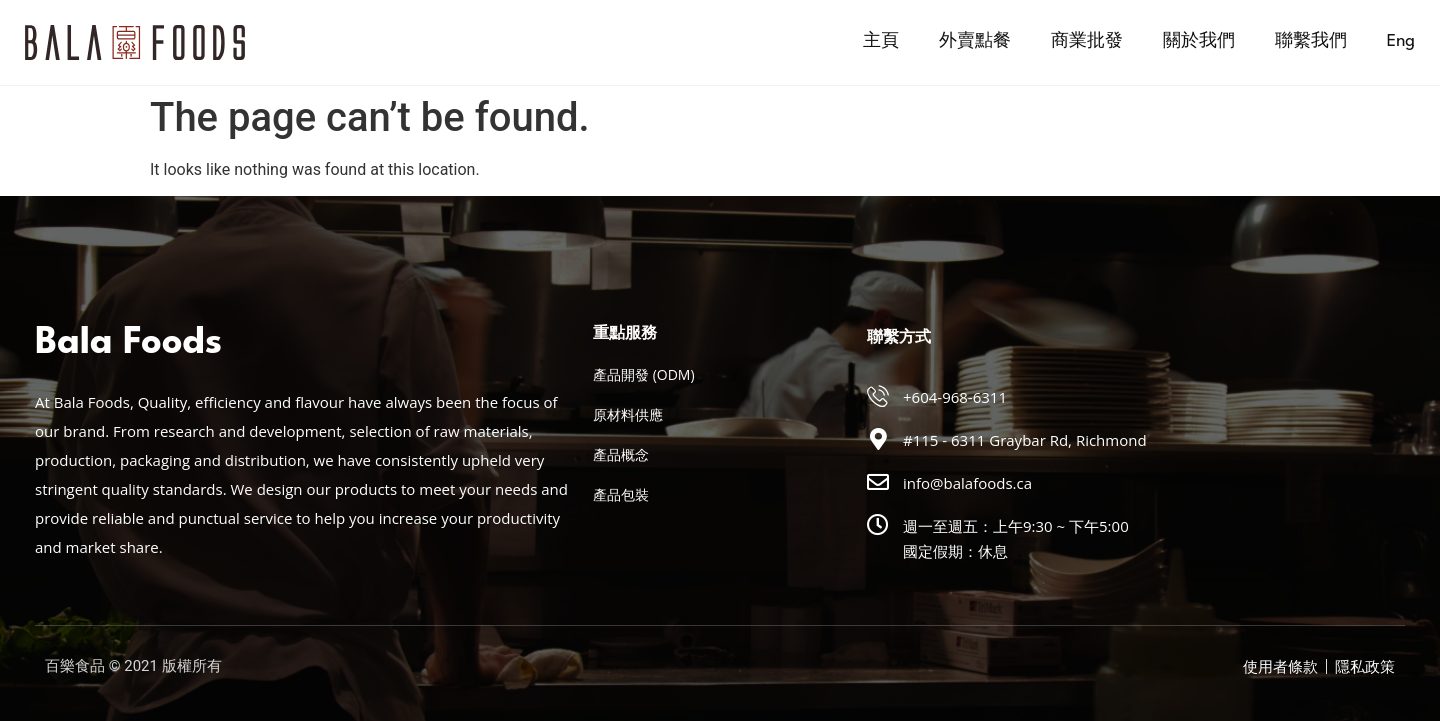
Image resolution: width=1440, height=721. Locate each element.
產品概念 (621, 454)
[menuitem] (1401, 42)
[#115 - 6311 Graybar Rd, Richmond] (878, 439)
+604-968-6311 (955, 397)
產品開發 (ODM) (644, 374)
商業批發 (1087, 41)
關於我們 (1199, 41)
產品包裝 (621, 494)
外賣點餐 (975, 41)
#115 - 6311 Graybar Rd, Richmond (1025, 440)
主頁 (881, 41)
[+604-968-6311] (878, 396)
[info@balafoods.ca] (878, 482)
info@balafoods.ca (967, 483)
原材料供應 (628, 414)
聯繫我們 (1311, 41)
